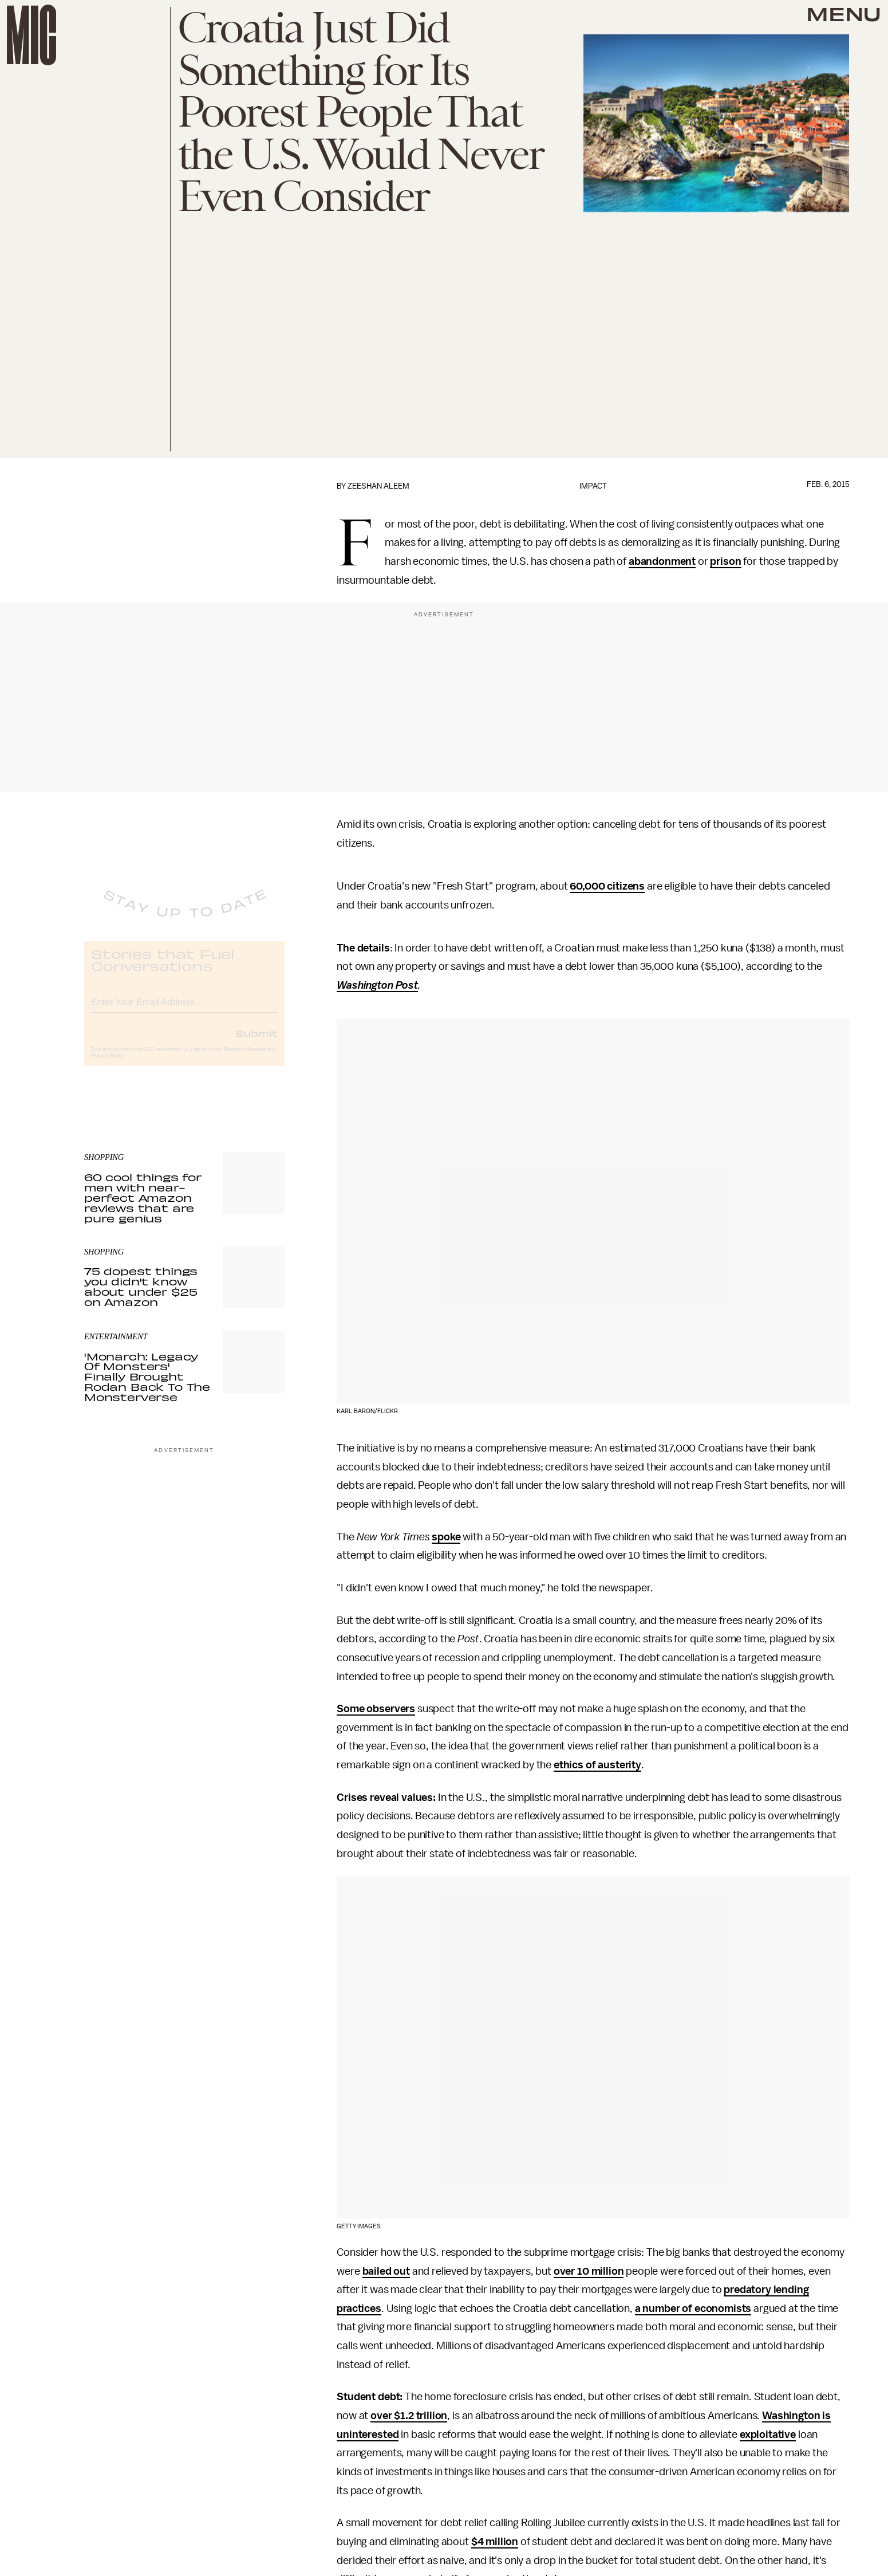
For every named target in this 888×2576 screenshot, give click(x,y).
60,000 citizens (607, 886)
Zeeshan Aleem (378, 486)
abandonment (662, 561)
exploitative (768, 2434)
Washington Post (377, 985)
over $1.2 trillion (408, 2415)
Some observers (376, 1708)
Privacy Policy (107, 1065)
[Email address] (184, 1009)
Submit (256, 1042)
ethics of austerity (597, 1765)
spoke (446, 1537)
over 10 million (589, 2271)
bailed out (386, 2271)
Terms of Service (244, 1058)
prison (725, 561)
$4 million (494, 2541)
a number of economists (693, 2308)
